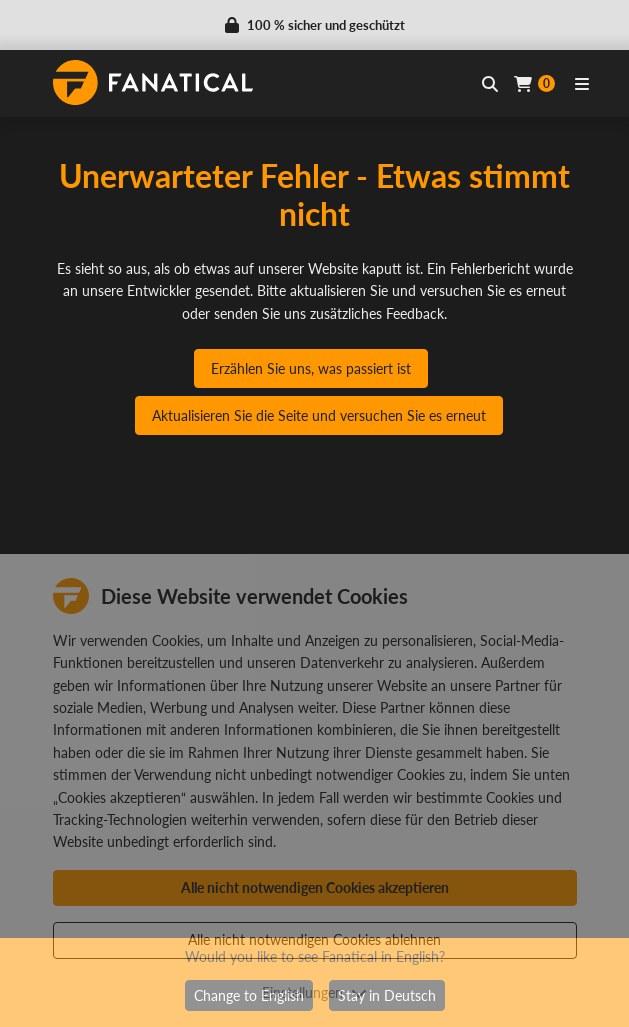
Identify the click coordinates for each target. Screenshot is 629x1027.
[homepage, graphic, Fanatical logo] (153, 82)
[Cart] (534, 83)
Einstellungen (314, 992)
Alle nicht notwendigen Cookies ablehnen (314, 939)
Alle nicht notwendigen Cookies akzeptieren (315, 887)
